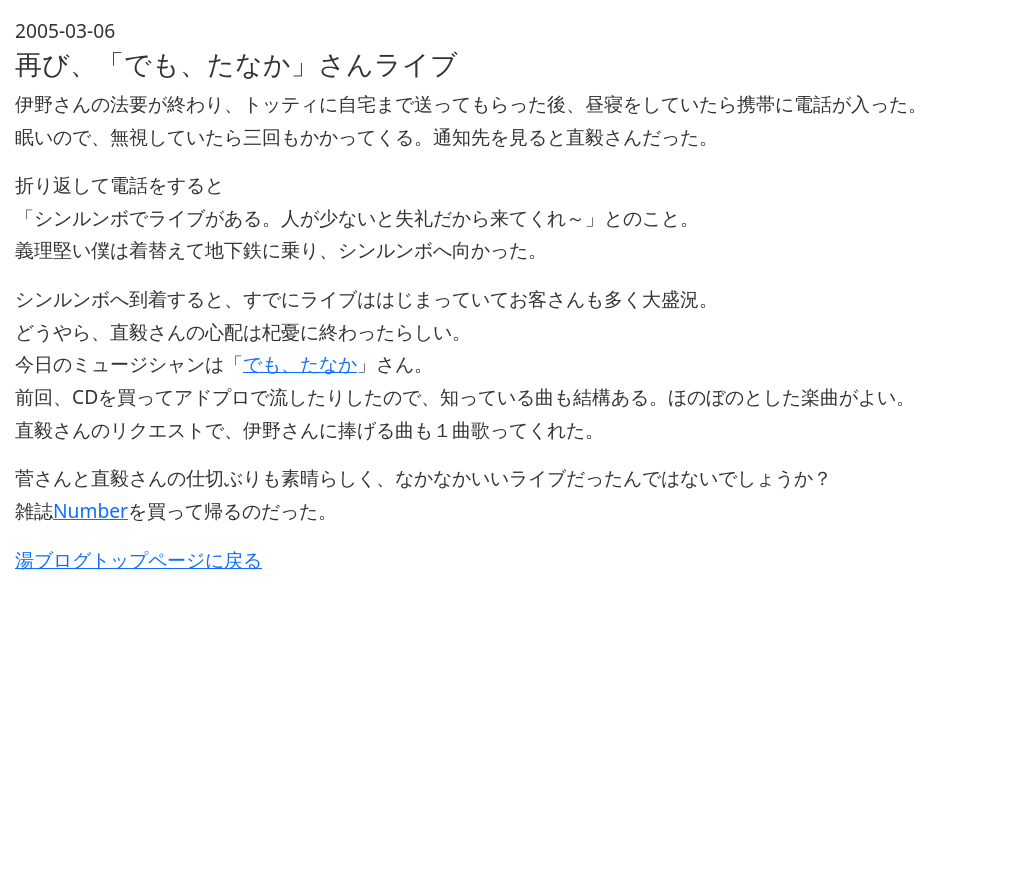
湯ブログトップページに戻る (138, 559)
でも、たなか (300, 363)
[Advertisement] (506, 716)
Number (90, 510)
